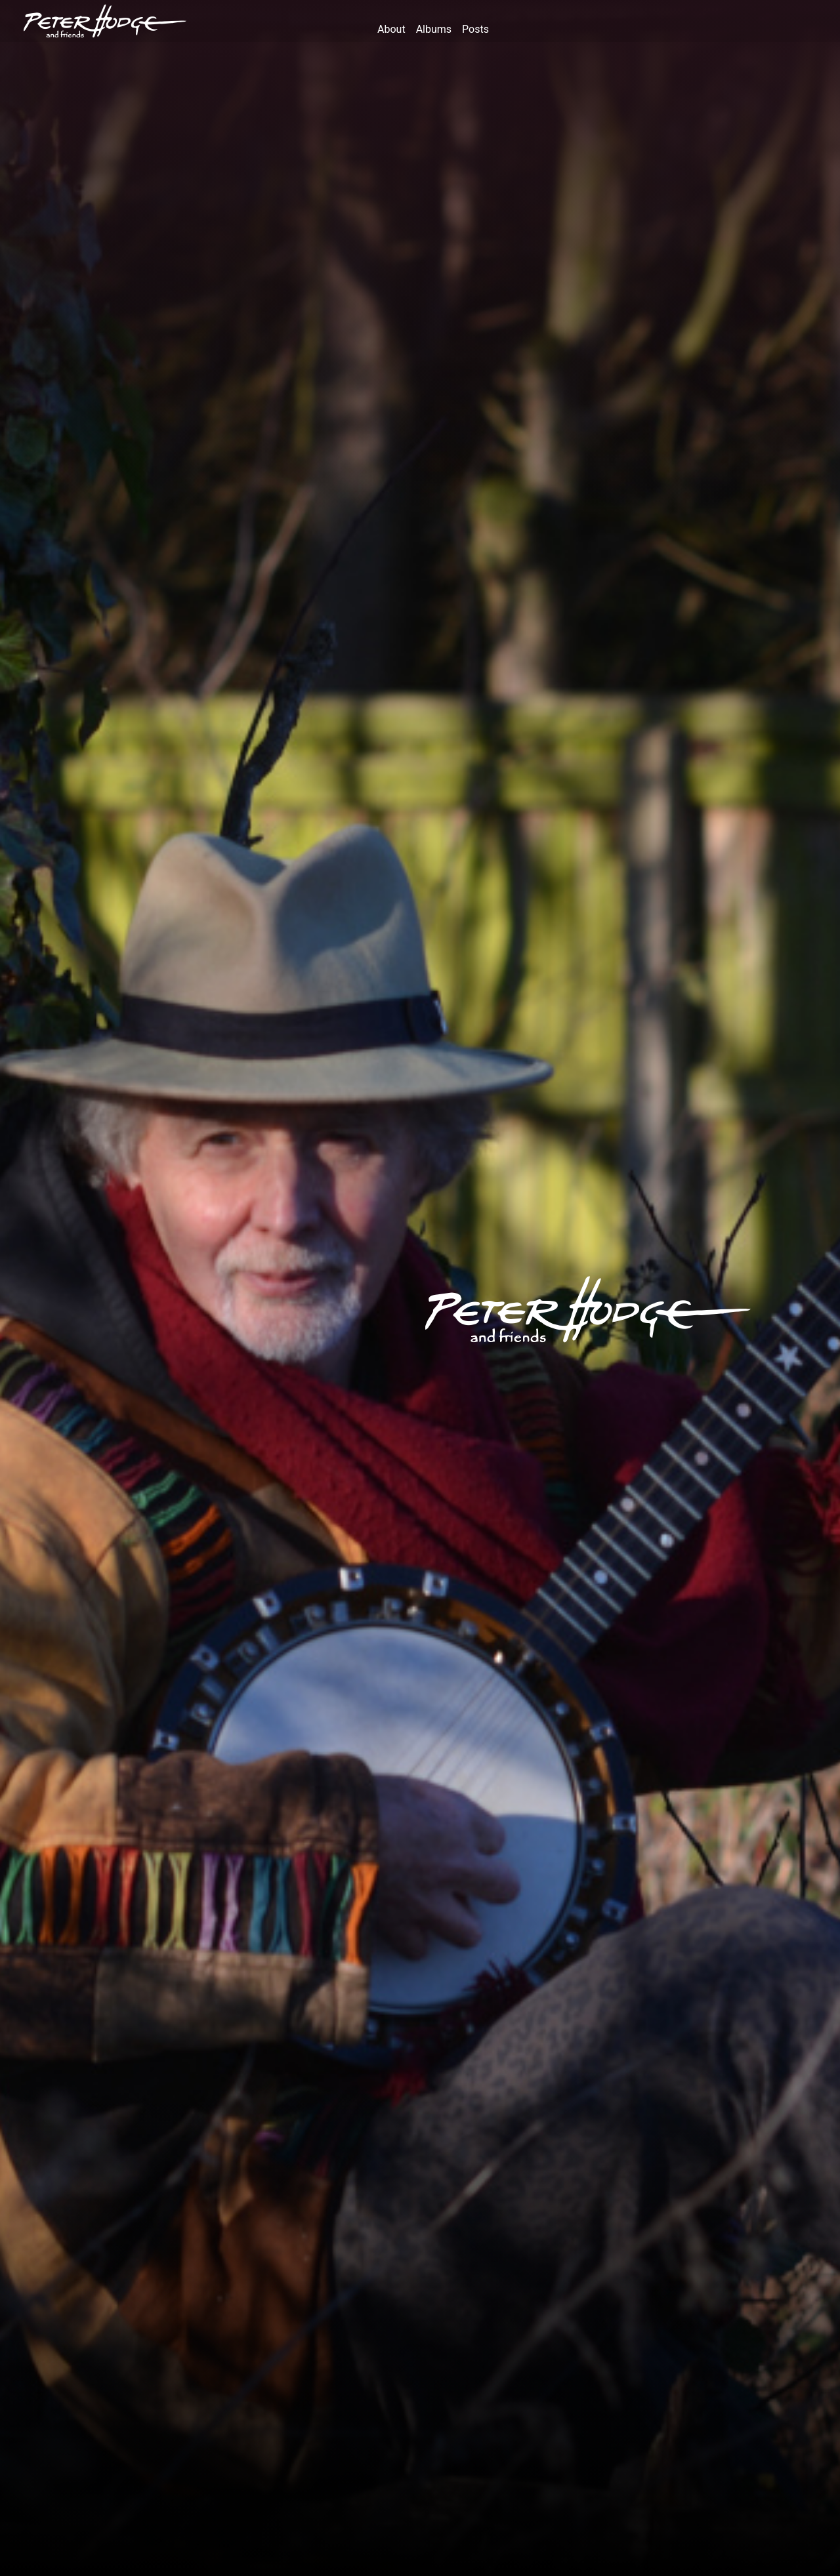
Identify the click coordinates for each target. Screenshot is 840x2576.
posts (475, 29)
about (391, 29)
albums (434, 29)
